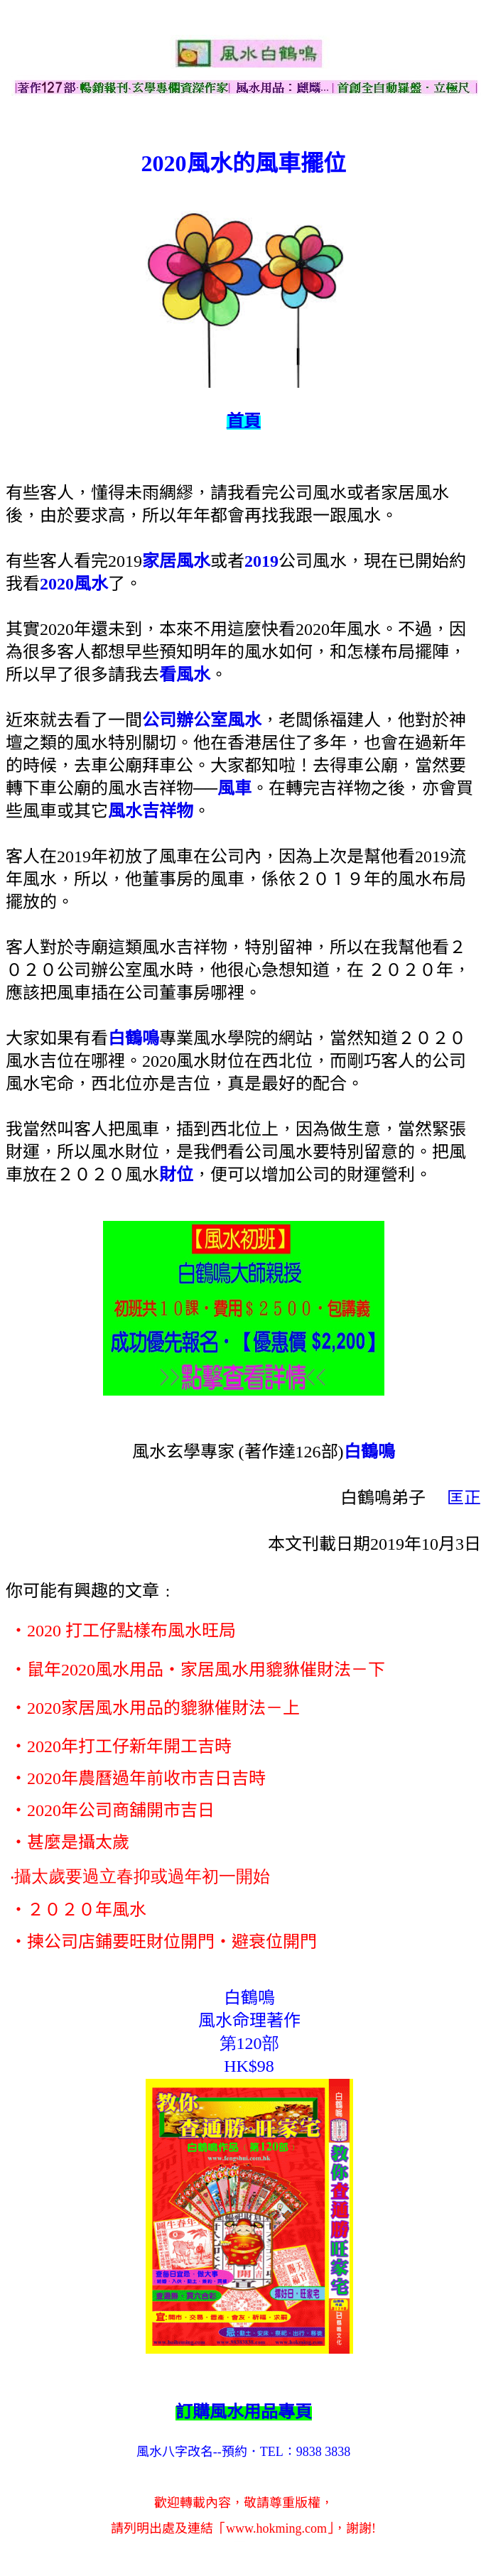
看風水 (184, 674)
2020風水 (74, 584)
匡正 (464, 1498)
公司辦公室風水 (201, 720)
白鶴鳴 (133, 1038)
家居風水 (176, 561)
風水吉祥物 (150, 811)
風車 (234, 788)
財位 (176, 1174)
